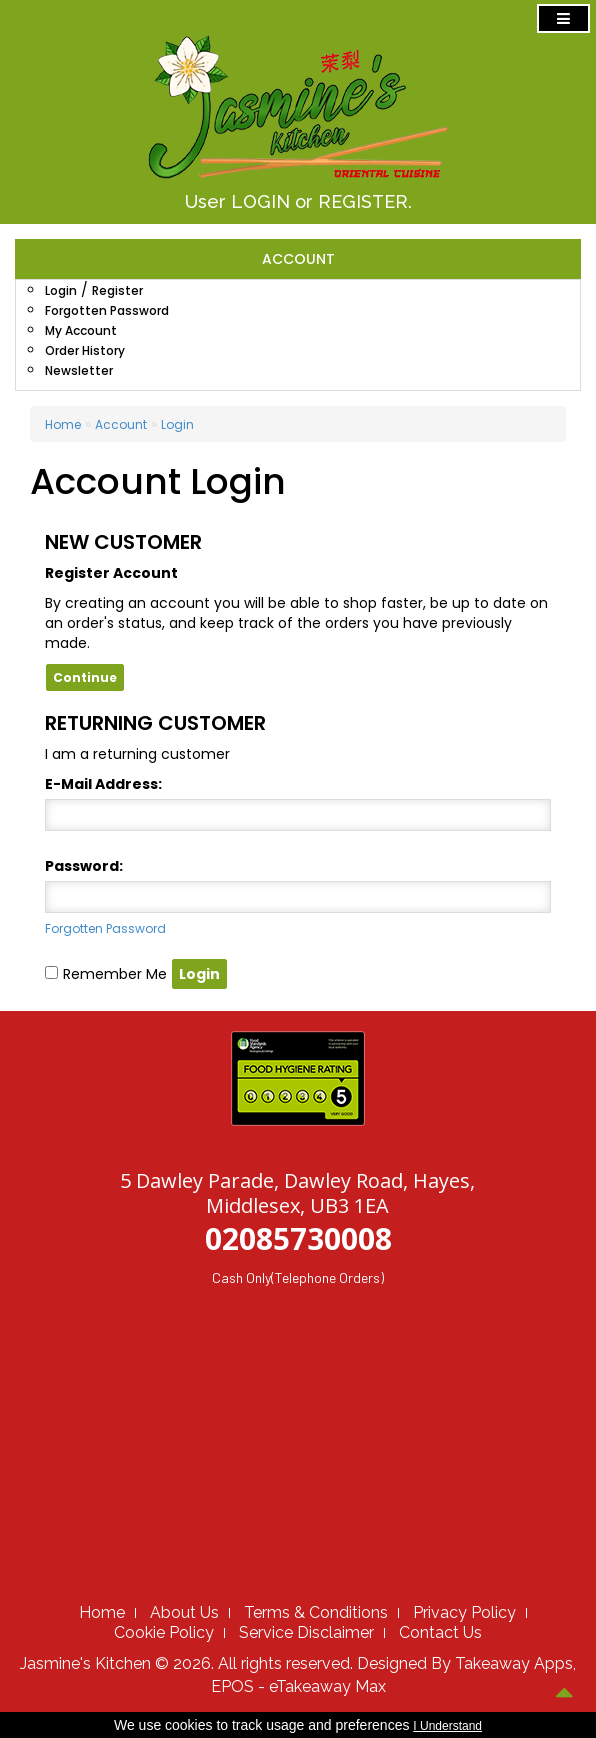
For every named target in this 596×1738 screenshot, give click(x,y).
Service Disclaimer (306, 1632)
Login (61, 290)
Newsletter (79, 370)
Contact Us (440, 1632)
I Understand (447, 1726)
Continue (85, 677)
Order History (85, 350)
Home (63, 424)
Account (121, 424)
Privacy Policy (464, 1612)
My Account (81, 330)
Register (117, 290)
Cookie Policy (164, 1632)
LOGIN (260, 201)
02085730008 (298, 1238)
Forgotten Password (107, 310)
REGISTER (363, 201)
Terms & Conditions (316, 1612)
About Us (184, 1612)
